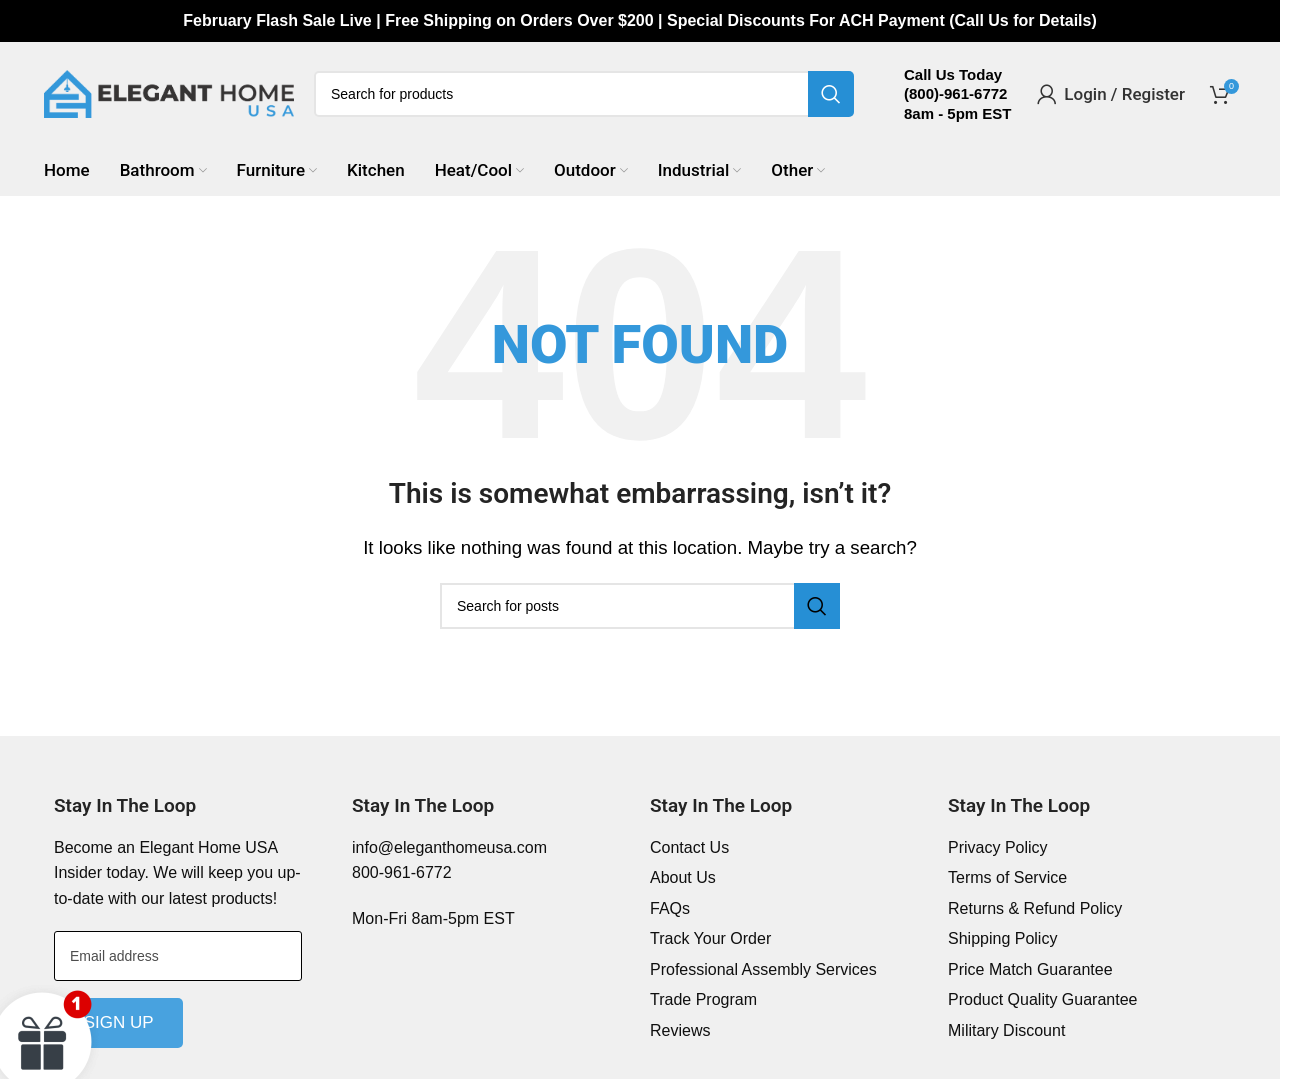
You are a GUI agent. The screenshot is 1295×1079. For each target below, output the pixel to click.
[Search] (584, 94)
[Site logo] (169, 92)
